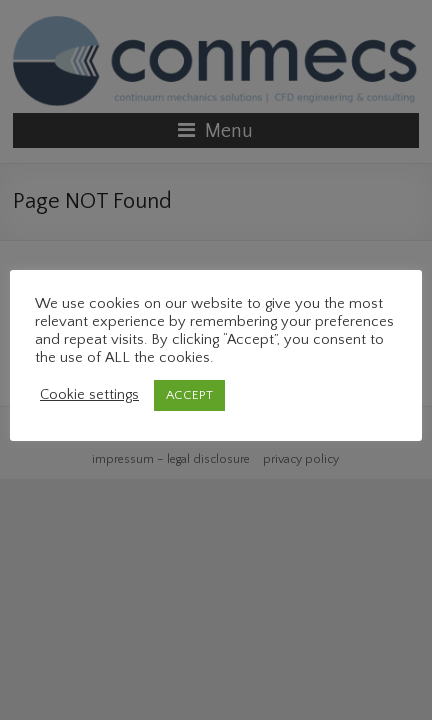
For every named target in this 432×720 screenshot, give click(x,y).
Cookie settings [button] (89, 395)
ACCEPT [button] (189, 395)
